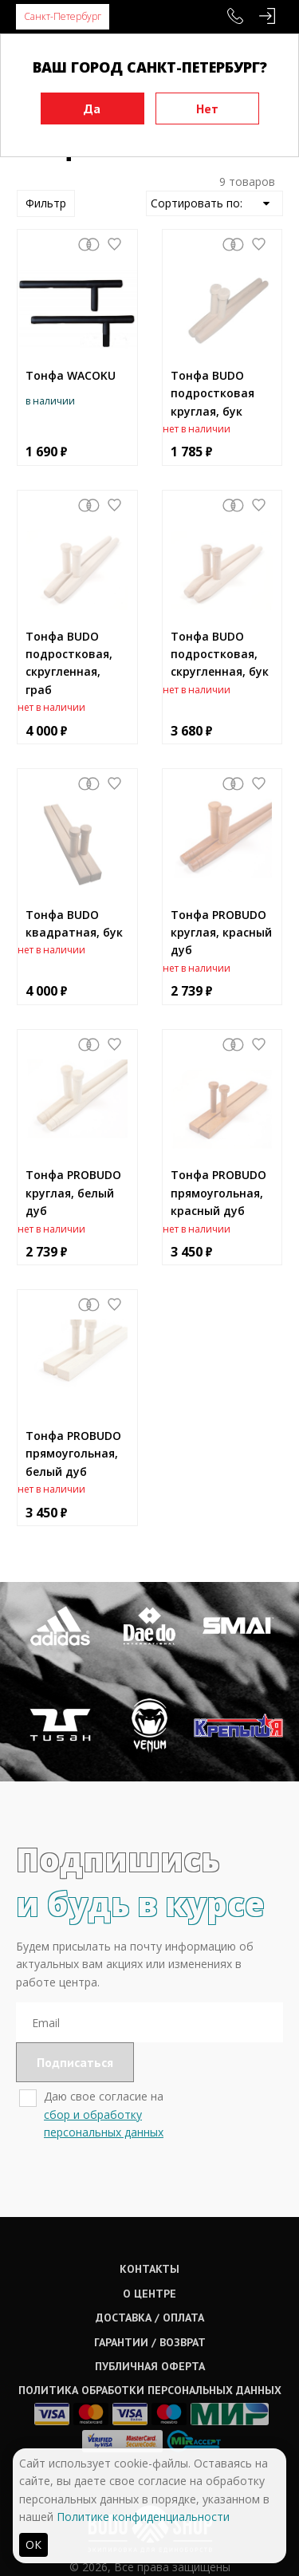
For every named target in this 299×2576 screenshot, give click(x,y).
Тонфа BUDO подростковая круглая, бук (212, 393)
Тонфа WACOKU (71, 375)
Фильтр (46, 203)
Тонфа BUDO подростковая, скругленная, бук (220, 654)
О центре (149, 2293)
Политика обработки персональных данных (149, 2390)
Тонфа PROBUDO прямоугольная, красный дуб (218, 1192)
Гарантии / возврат (150, 2342)
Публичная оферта (150, 2366)
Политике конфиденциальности (143, 2516)
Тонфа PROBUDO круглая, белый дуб (73, 1192)
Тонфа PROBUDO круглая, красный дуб (221, 932)
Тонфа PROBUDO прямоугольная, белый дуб (73, 1453)
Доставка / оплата (150, 2317)
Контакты (149, 2269)
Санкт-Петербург (62, 16)
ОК (33, 2544)
